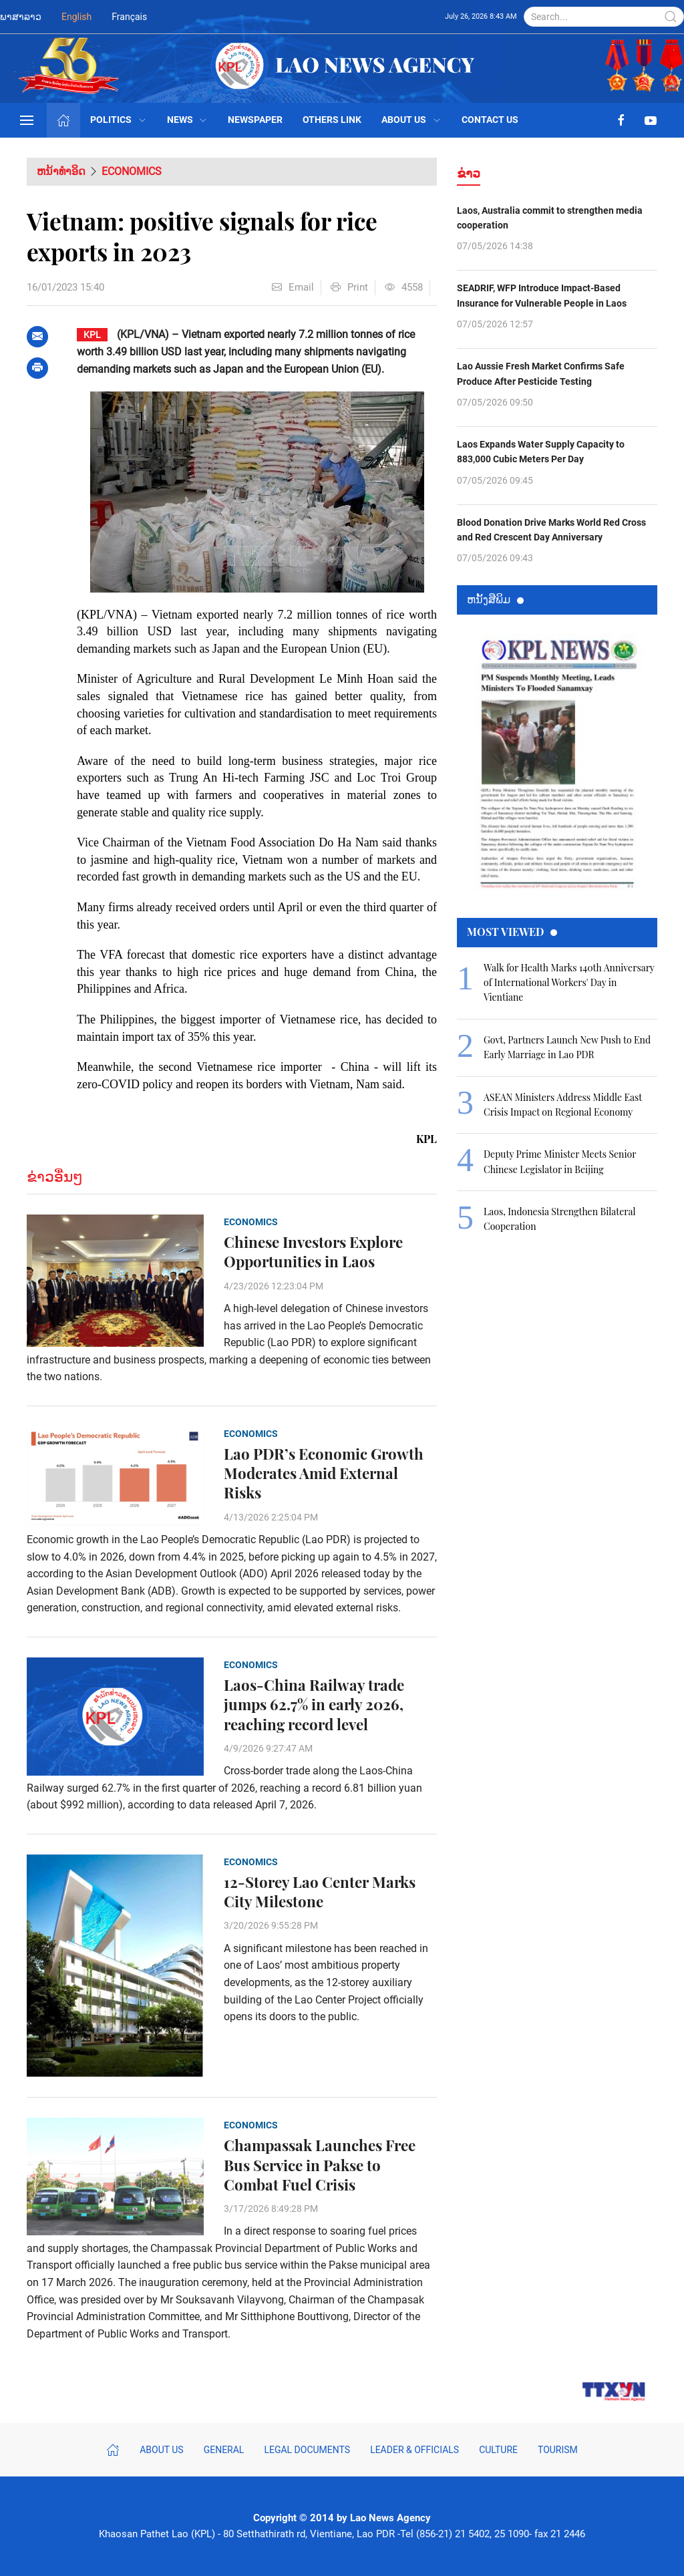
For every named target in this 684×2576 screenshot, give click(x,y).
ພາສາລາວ (20, 16)
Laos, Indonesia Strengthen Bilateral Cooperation (560, 1219)
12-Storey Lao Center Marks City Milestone (319, 1892)
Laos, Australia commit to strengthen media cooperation (550, 217)
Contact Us (490, 119)
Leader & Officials (414, 2449)
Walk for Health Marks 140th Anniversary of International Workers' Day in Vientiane (569, 982)
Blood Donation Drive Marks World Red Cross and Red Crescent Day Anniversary (551, 529)
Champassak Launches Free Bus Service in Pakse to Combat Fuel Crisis (319, 2165)
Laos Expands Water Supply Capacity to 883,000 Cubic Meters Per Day (541, 451)
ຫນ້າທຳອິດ (61, 171)
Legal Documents (307, 2449)
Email (293, 287)
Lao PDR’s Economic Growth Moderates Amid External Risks (323, 1473)
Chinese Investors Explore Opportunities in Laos (313, 1252)
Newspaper (255, 119)
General (224, 2449)
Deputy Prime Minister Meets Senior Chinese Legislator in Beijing (560, 1161)
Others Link (332, 119)
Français (129, 16)
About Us (411, 119)
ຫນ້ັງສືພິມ (495, 599)
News (187, 119)
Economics (132, 171)
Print (349, 287)
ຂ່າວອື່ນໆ (55, 1177)
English (76, 16)
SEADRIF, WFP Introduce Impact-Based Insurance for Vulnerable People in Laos (542, 295)
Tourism (558, 2449)
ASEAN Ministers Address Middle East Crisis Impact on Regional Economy (563, 1104)
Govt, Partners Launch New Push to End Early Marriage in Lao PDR (567, 1047)
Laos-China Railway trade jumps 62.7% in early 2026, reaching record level (314, 1704)
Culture (498, 2449)
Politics (118, 119)
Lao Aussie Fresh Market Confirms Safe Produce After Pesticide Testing (541, 373)
